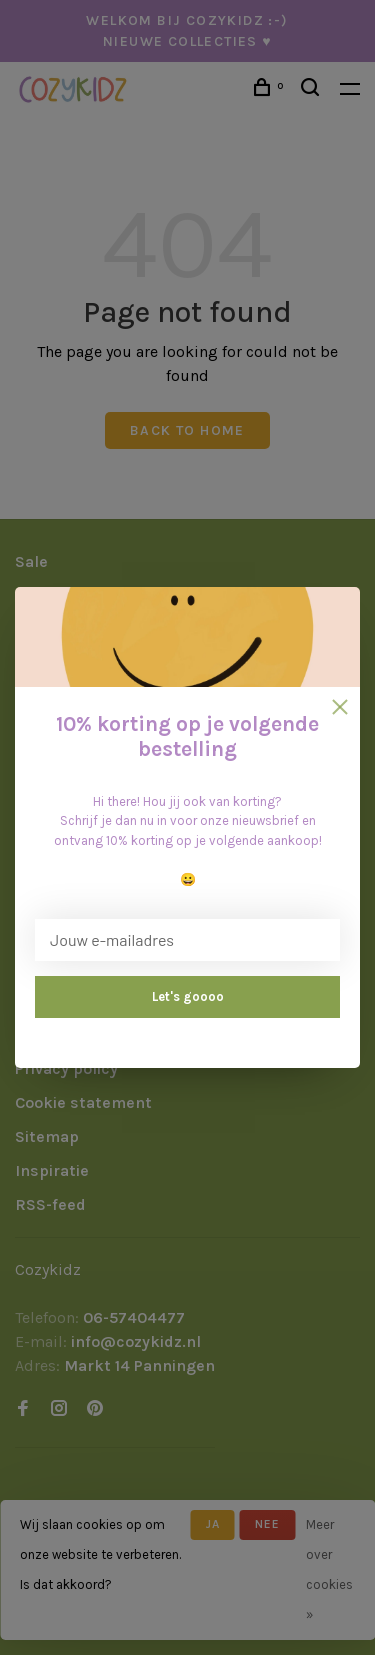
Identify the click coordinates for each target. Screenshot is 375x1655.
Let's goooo (188, 996)
